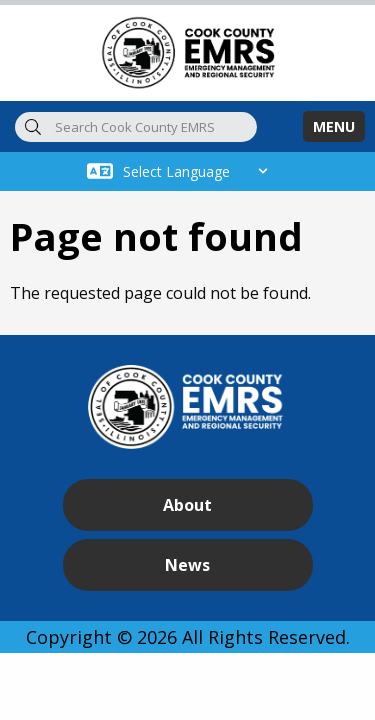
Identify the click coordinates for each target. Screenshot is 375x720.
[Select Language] (200, 171)
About (187, 505)
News (187, 565)
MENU (334, 126)
